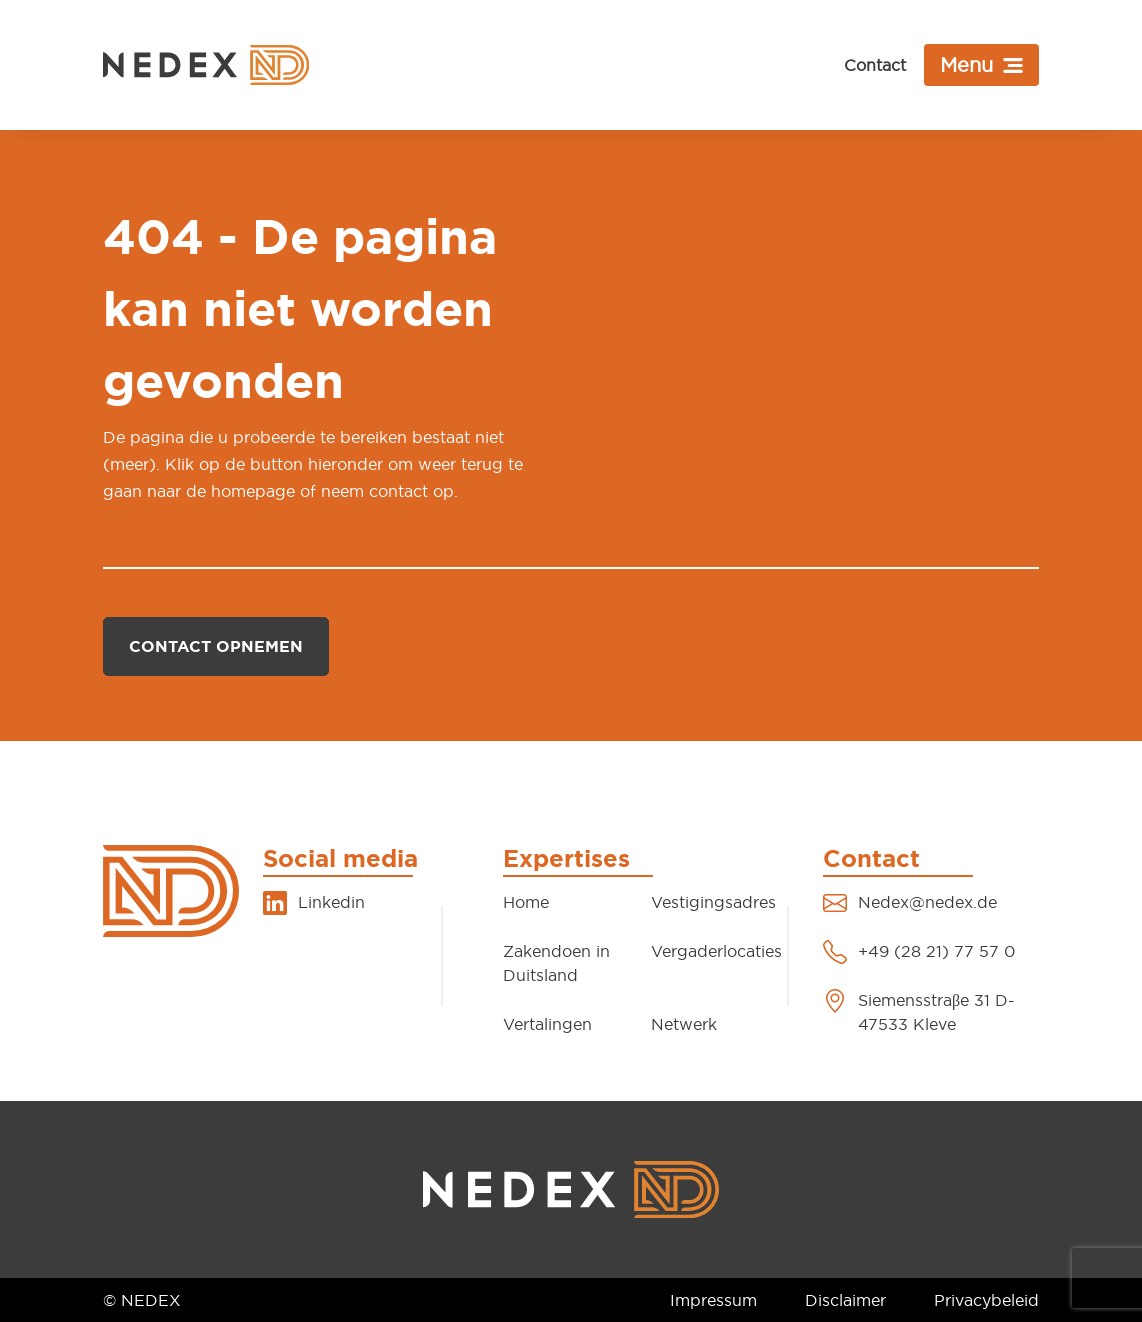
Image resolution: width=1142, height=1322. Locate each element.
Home (526, 902)
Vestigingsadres (713, 902)
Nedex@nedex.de (927, 902)
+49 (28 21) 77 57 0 (936, 951)
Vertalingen (547, 1024)
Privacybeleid (986, 1300)
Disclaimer (845, 1300)
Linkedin (331, 902)
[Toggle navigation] (981, 65)
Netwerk (684, 1024)
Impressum (713, 1300)
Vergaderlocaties (716, 951)
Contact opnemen (216, 646)
